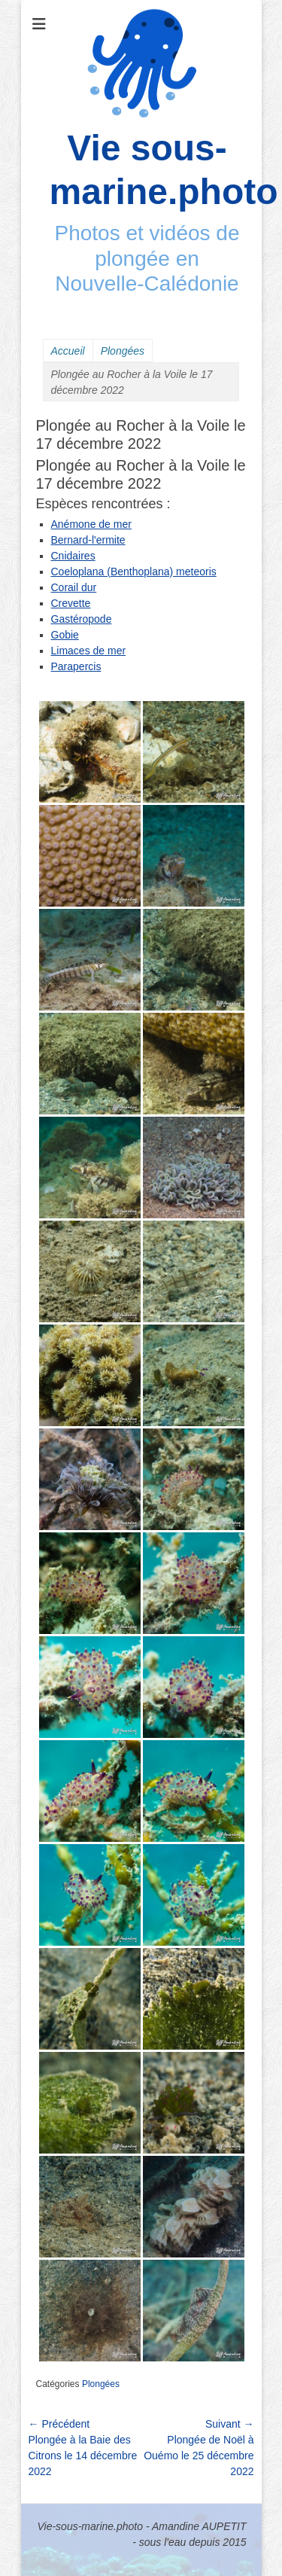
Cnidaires (73, 556)
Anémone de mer (91, 524)
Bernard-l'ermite (88, 540)
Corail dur (74, 587)
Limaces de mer (88, 651)
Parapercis (76, 666)
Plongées (122, 351)
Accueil (68, 351)
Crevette (71, 603)
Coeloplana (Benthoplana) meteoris (134, 572)
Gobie (65, 635)
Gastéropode (81, 619)
